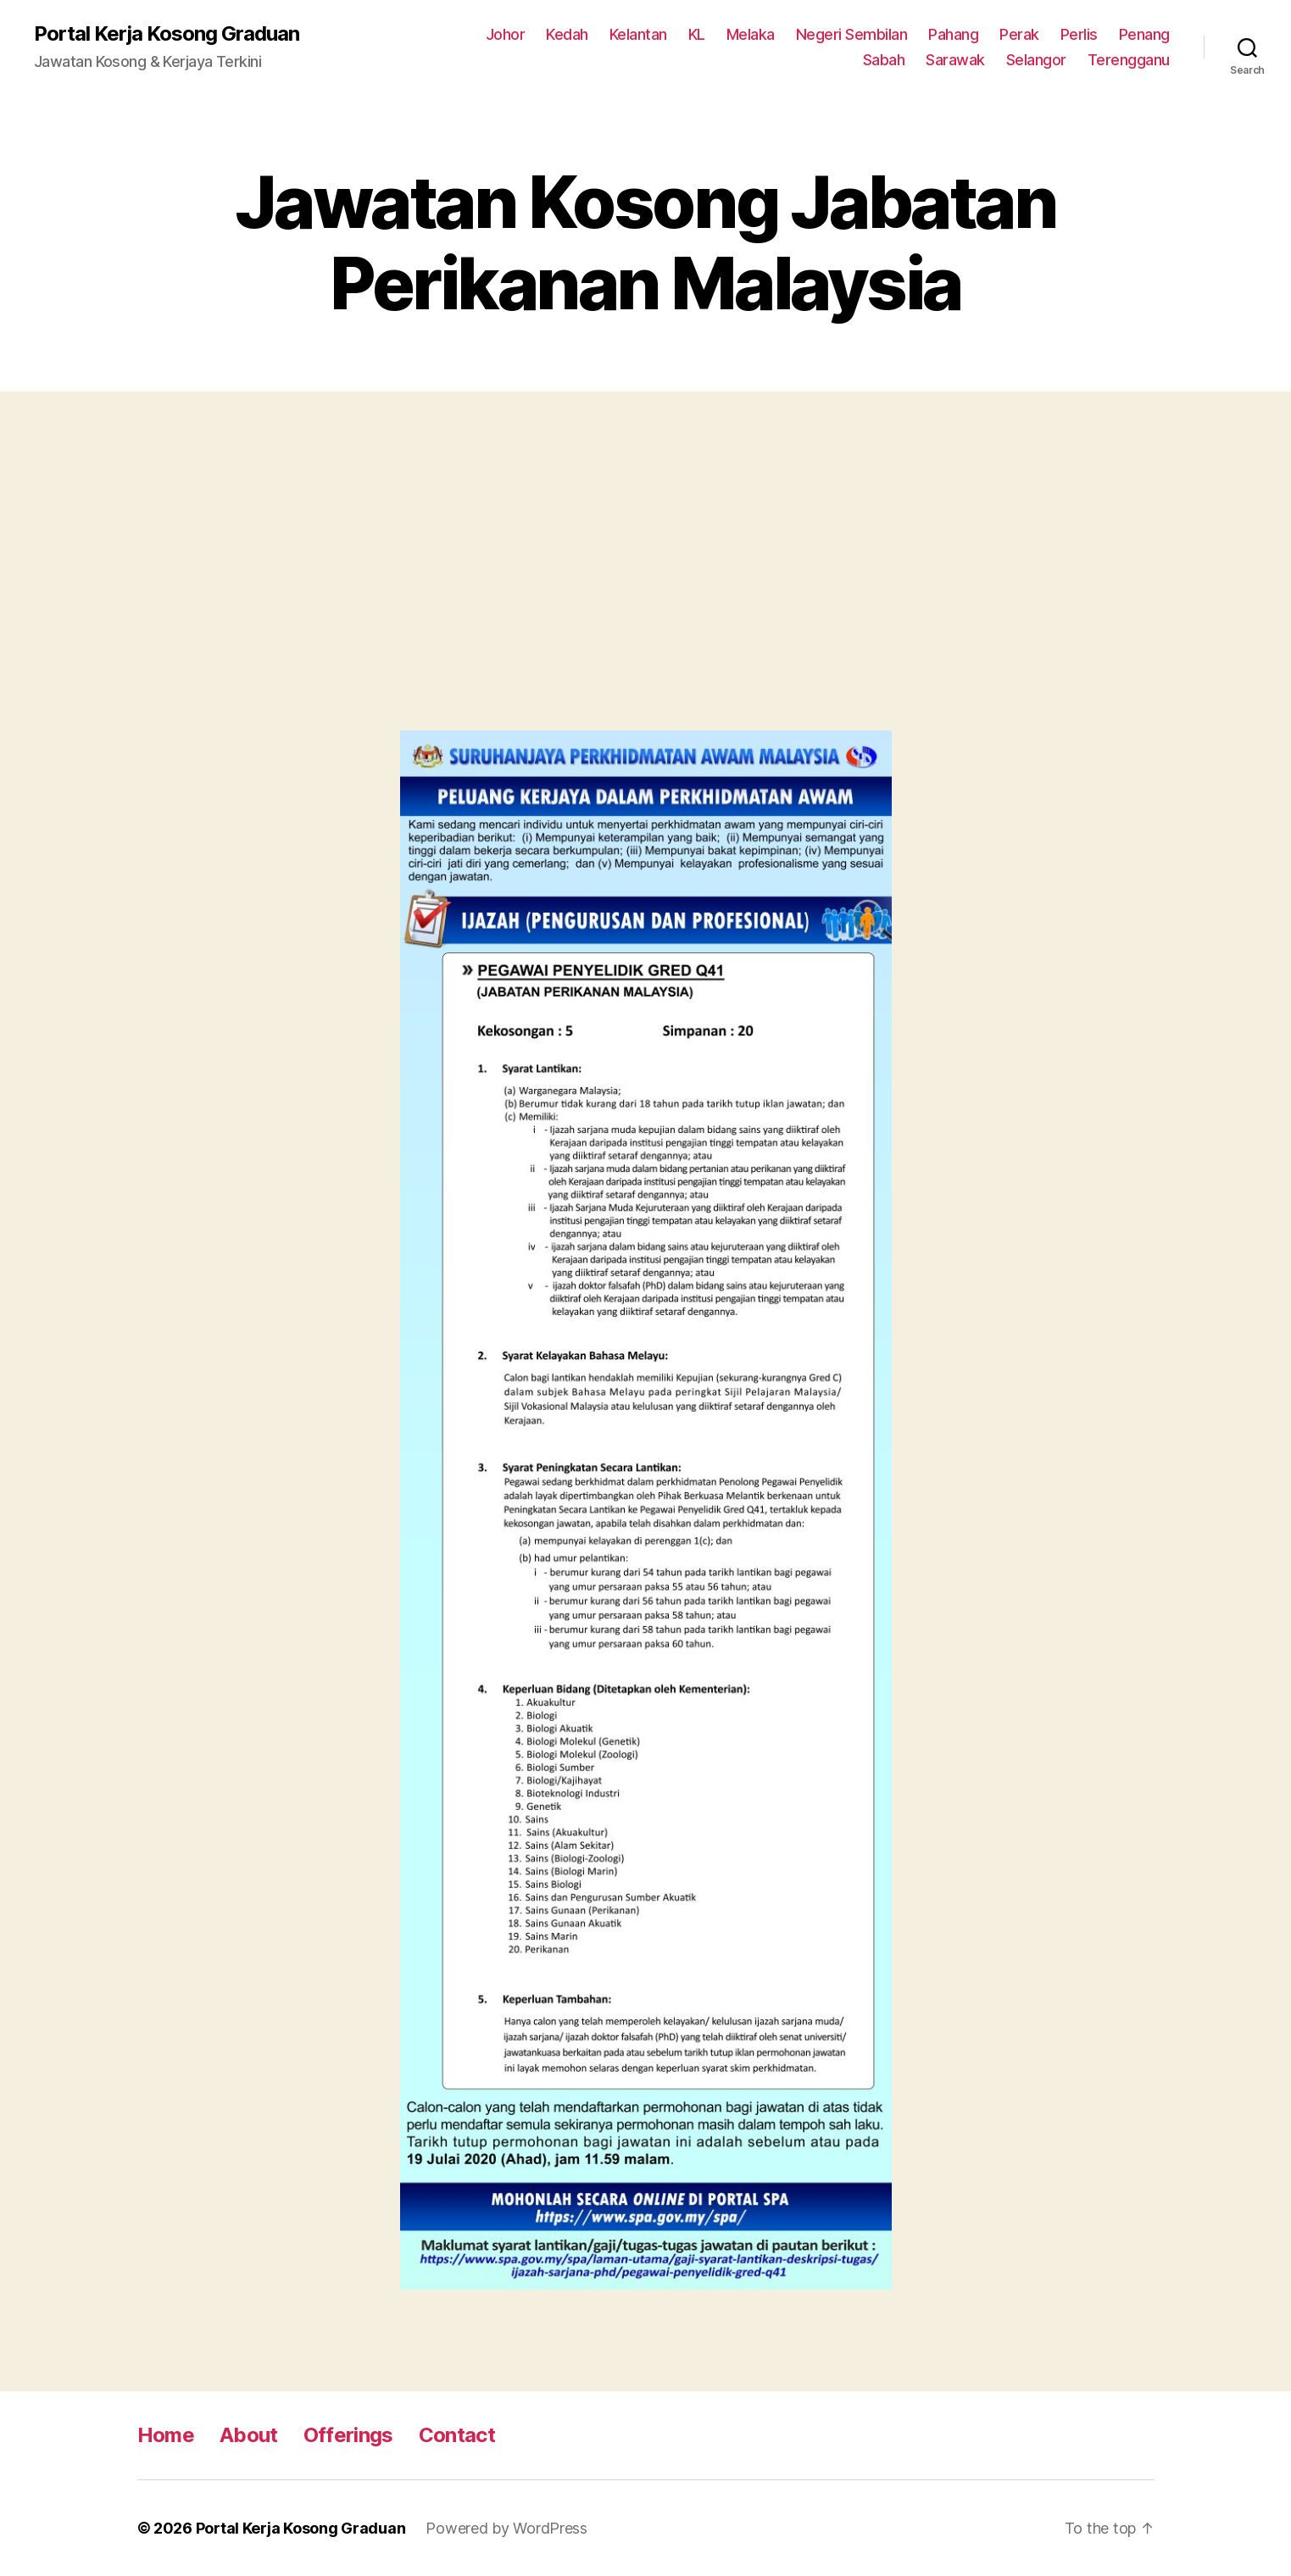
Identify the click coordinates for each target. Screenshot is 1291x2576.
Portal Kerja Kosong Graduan (166, 34)
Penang (1144, 34)
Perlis (1079, 34)
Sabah (884, 60)
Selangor (1036, 60)
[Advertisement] (646, 578)
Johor (506, 34)
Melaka (750, 34)
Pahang (953, 34)
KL (696, 34)
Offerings (348, 2435)
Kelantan (638, 34)
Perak (1019, 34)
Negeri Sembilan (852, 34)
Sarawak (955, 60)
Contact (457, 2435)
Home (165, 2435)
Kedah (567, 34)
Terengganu (1129, 60)
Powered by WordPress (506, 2528)
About (249, 2435)
